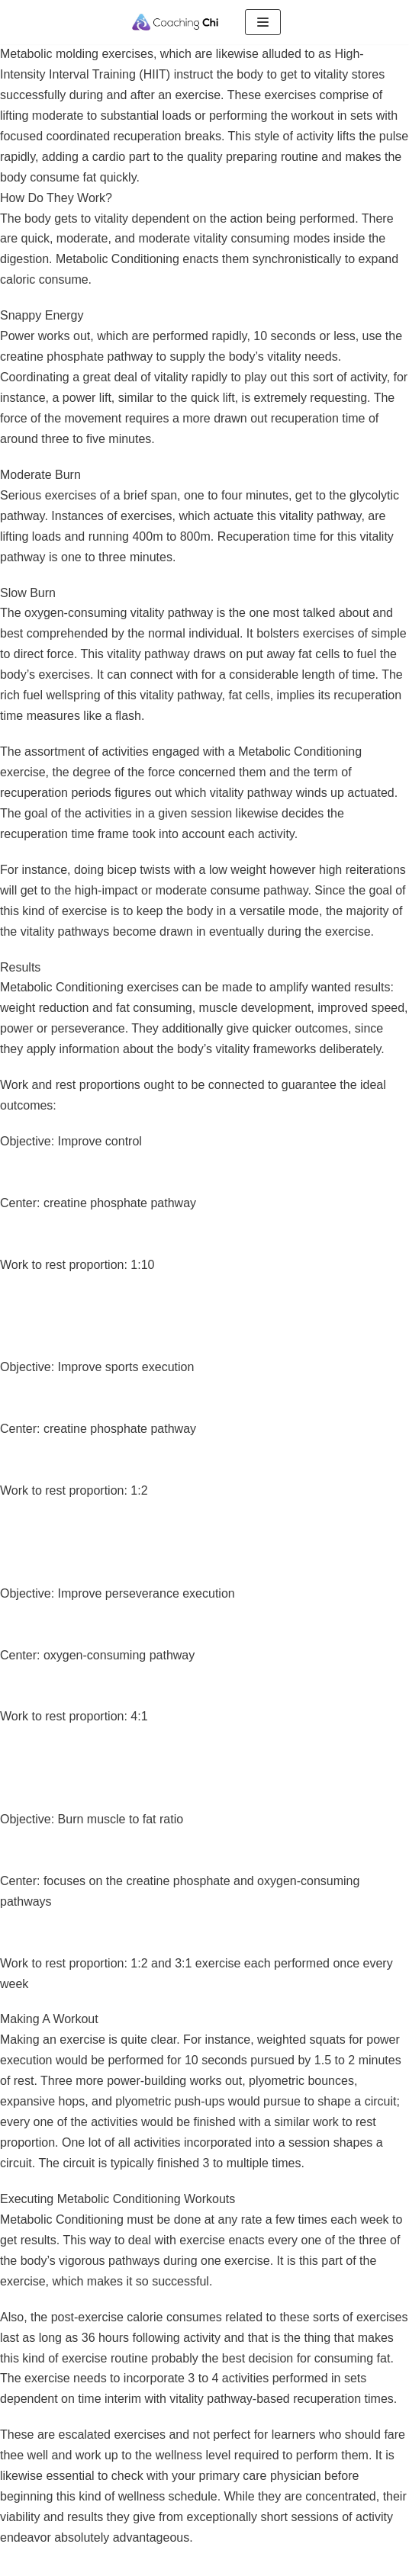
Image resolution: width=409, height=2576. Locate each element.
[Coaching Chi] (175, 22)
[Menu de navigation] (263, 22)
